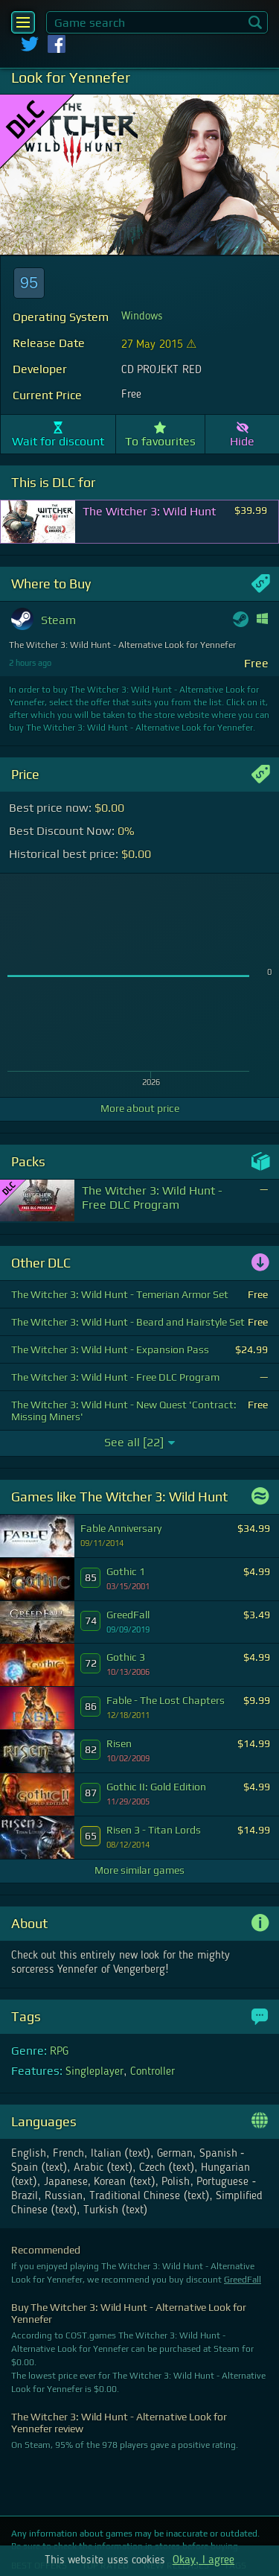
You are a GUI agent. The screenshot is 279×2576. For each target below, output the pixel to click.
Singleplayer (94, 2072)
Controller (152, 2072)
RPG (59, 2052)
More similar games (139, 1870)
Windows (142, 316)
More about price (139, 1108)
